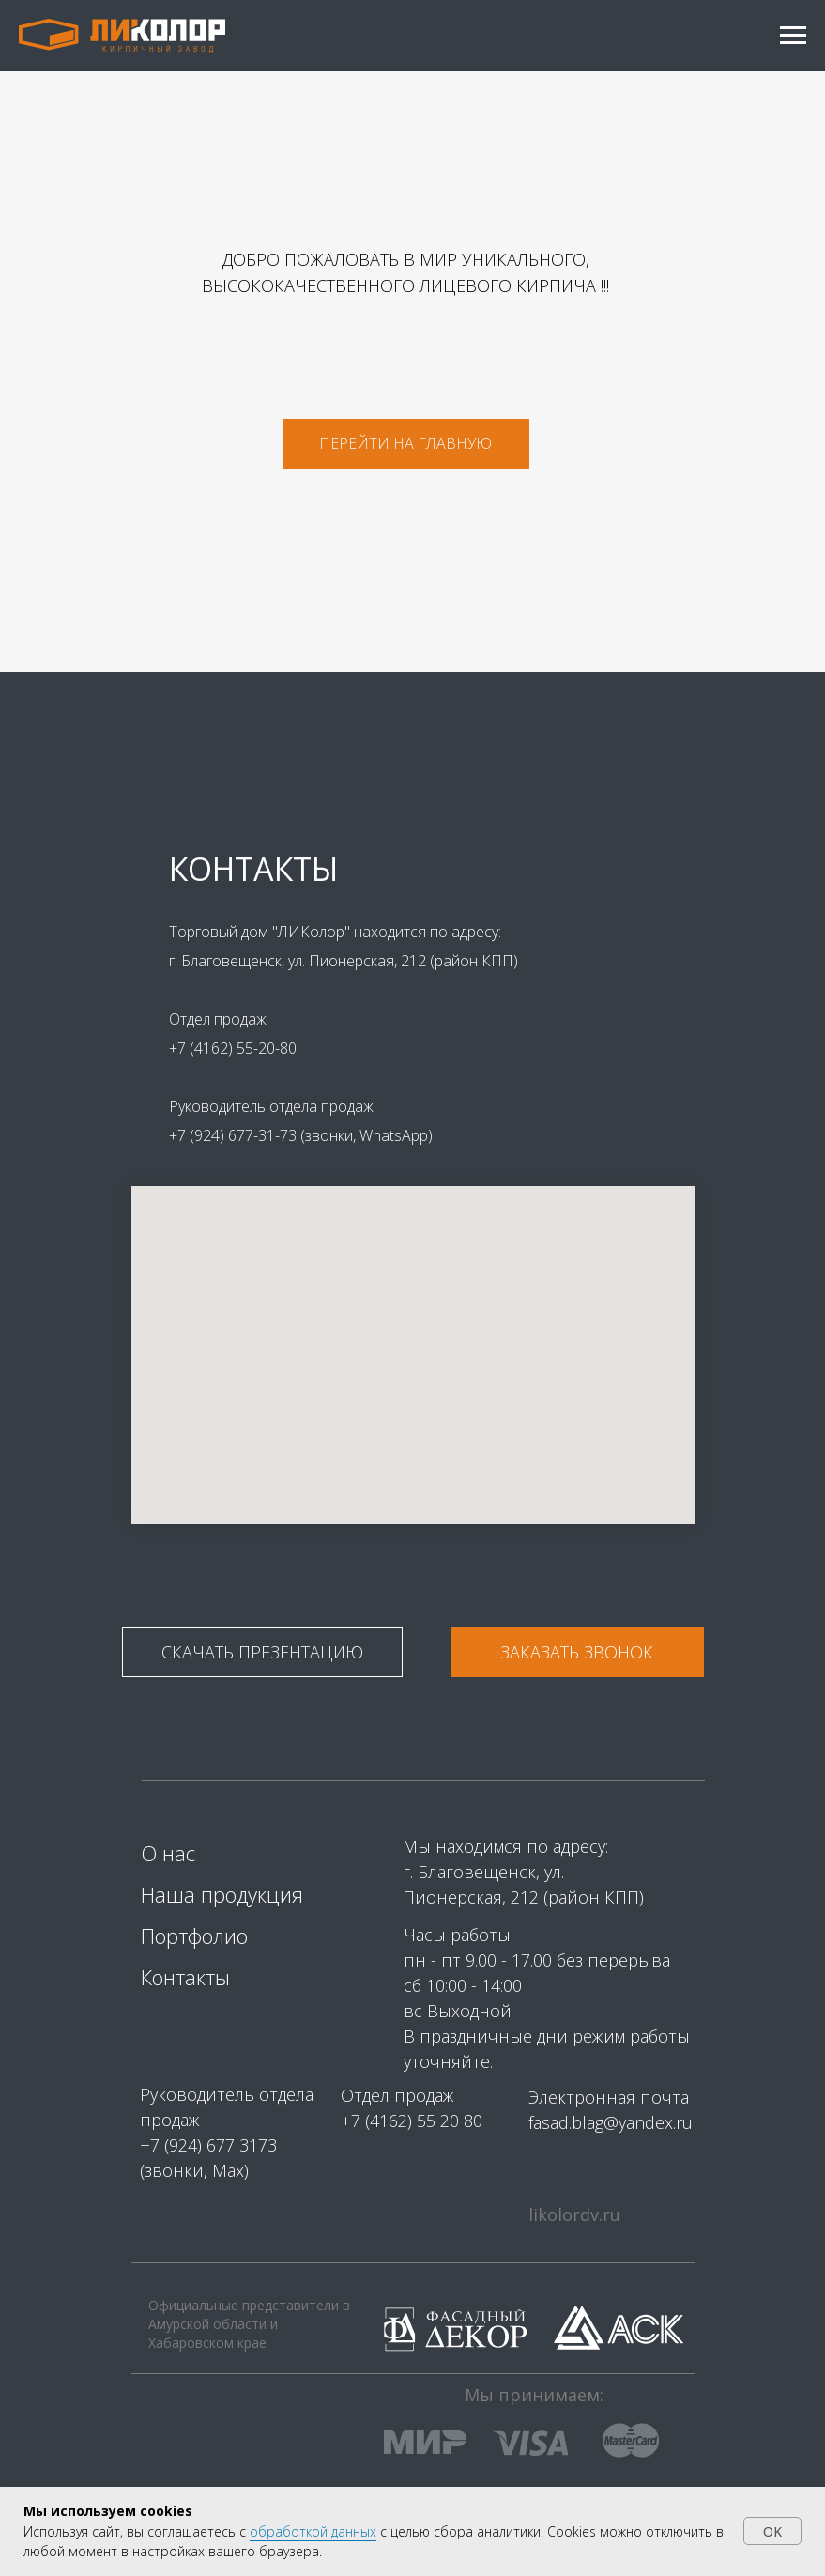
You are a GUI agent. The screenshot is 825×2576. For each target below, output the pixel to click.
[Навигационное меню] (793, 35)
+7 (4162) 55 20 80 (411, 2120)
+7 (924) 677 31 (199, 2145)
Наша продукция (222, 1894)
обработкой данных (313, 2531)
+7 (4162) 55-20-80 (233, 1048)
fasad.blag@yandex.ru (610, 2122)
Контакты (185, 1977)
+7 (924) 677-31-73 (234, 1135)
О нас (168, 1853)
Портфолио (194, 1935)
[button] (577, 1652)
